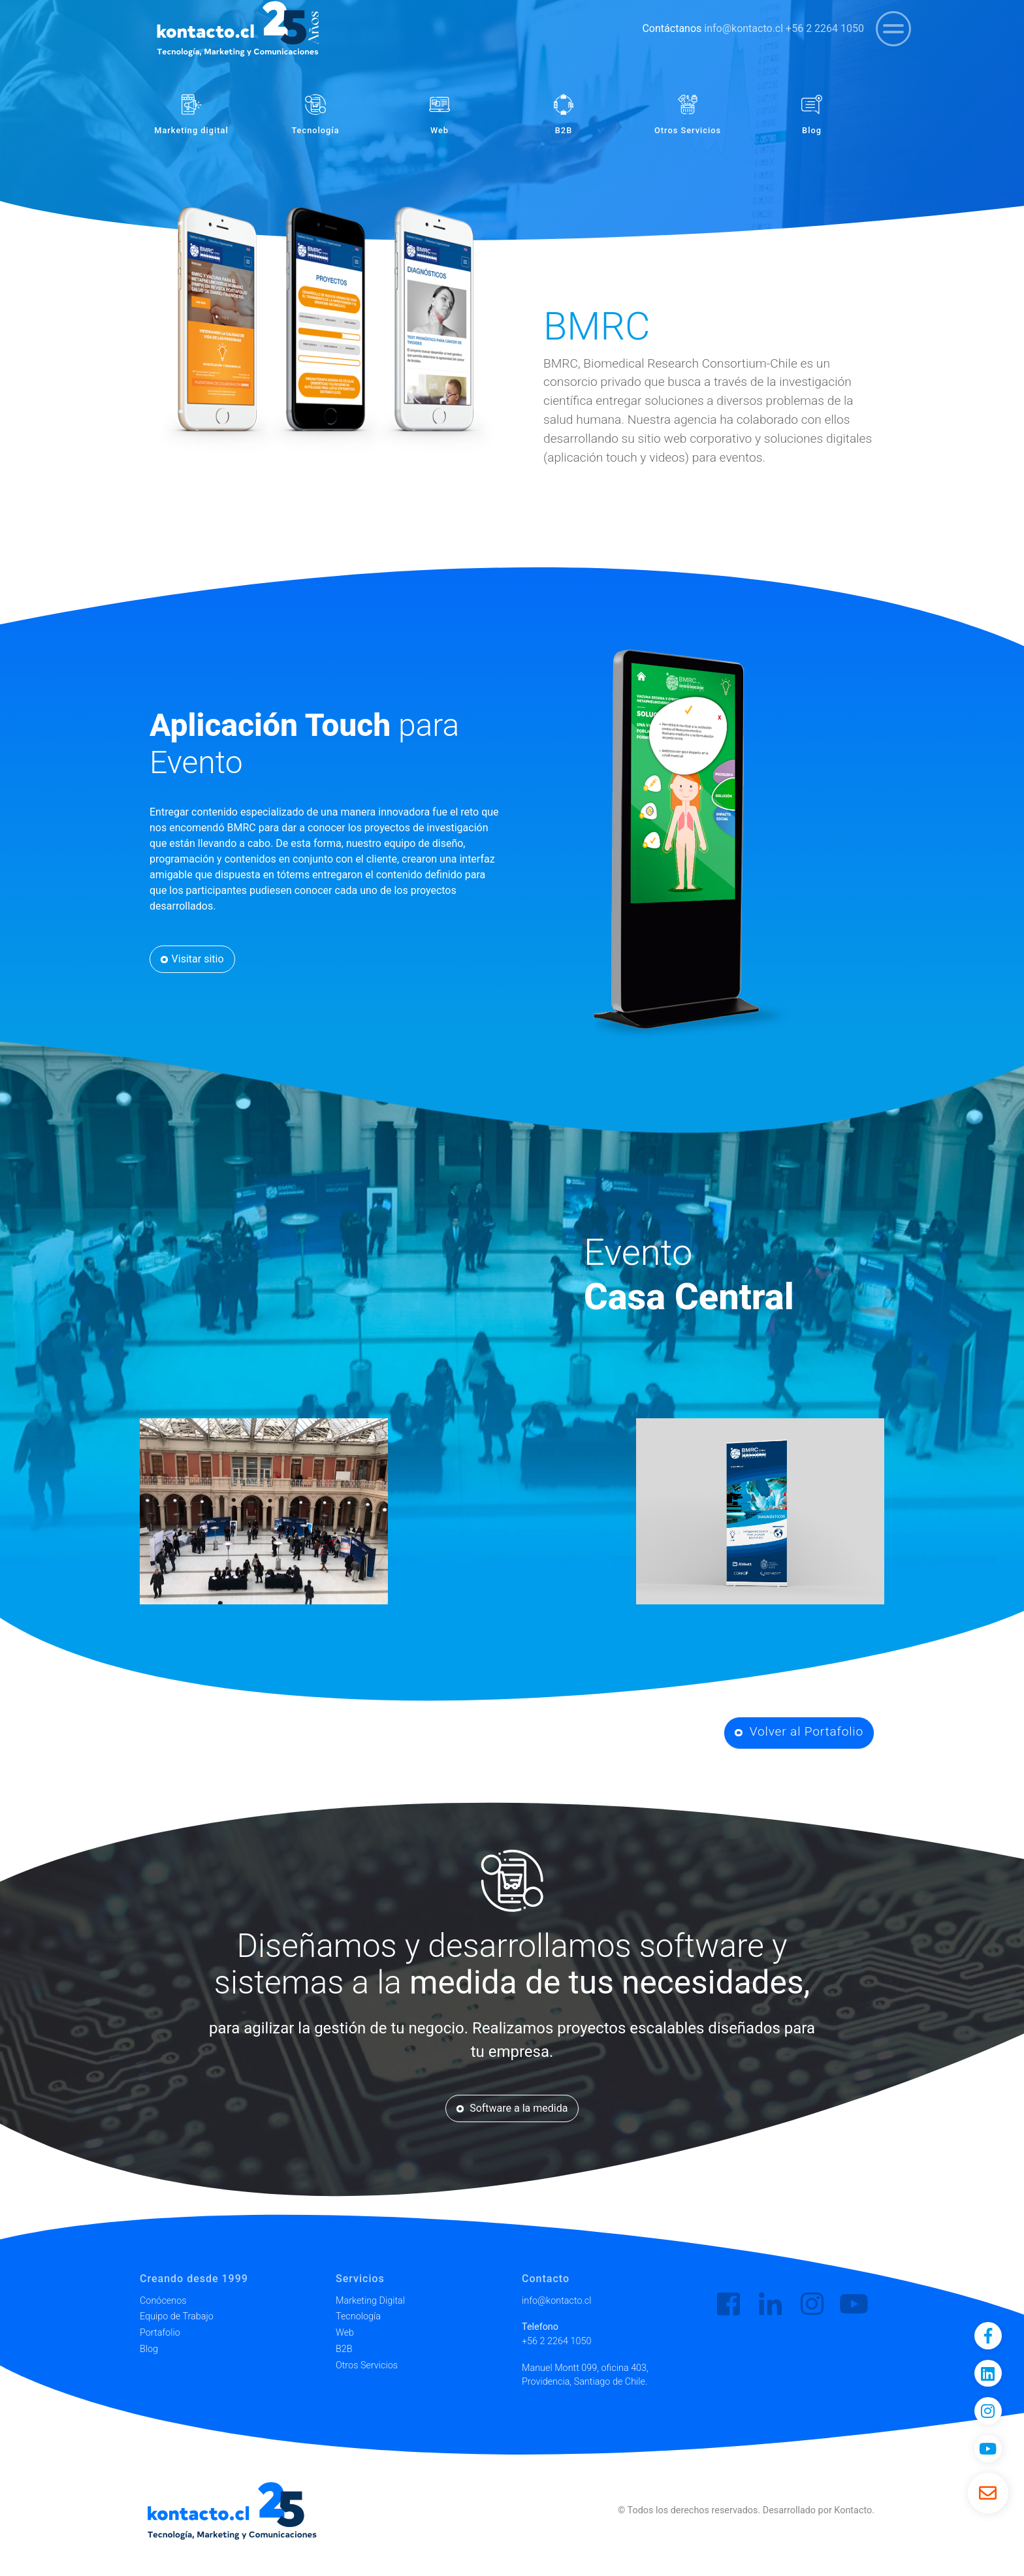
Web (345, 2332)
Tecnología (358, 2316)
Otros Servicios (367, 2365)
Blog (149, 2349)
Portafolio (160, 2332)
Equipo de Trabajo (177, 2316)
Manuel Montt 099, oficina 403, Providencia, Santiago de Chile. (585, 2375)
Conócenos (163, 2300)
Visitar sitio (192, 959)
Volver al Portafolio (799, 1731)
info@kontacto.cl (743, 28)
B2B (344, 2349)
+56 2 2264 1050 (825, 28)
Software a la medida (512, 2108)
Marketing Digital (370, 2300)
